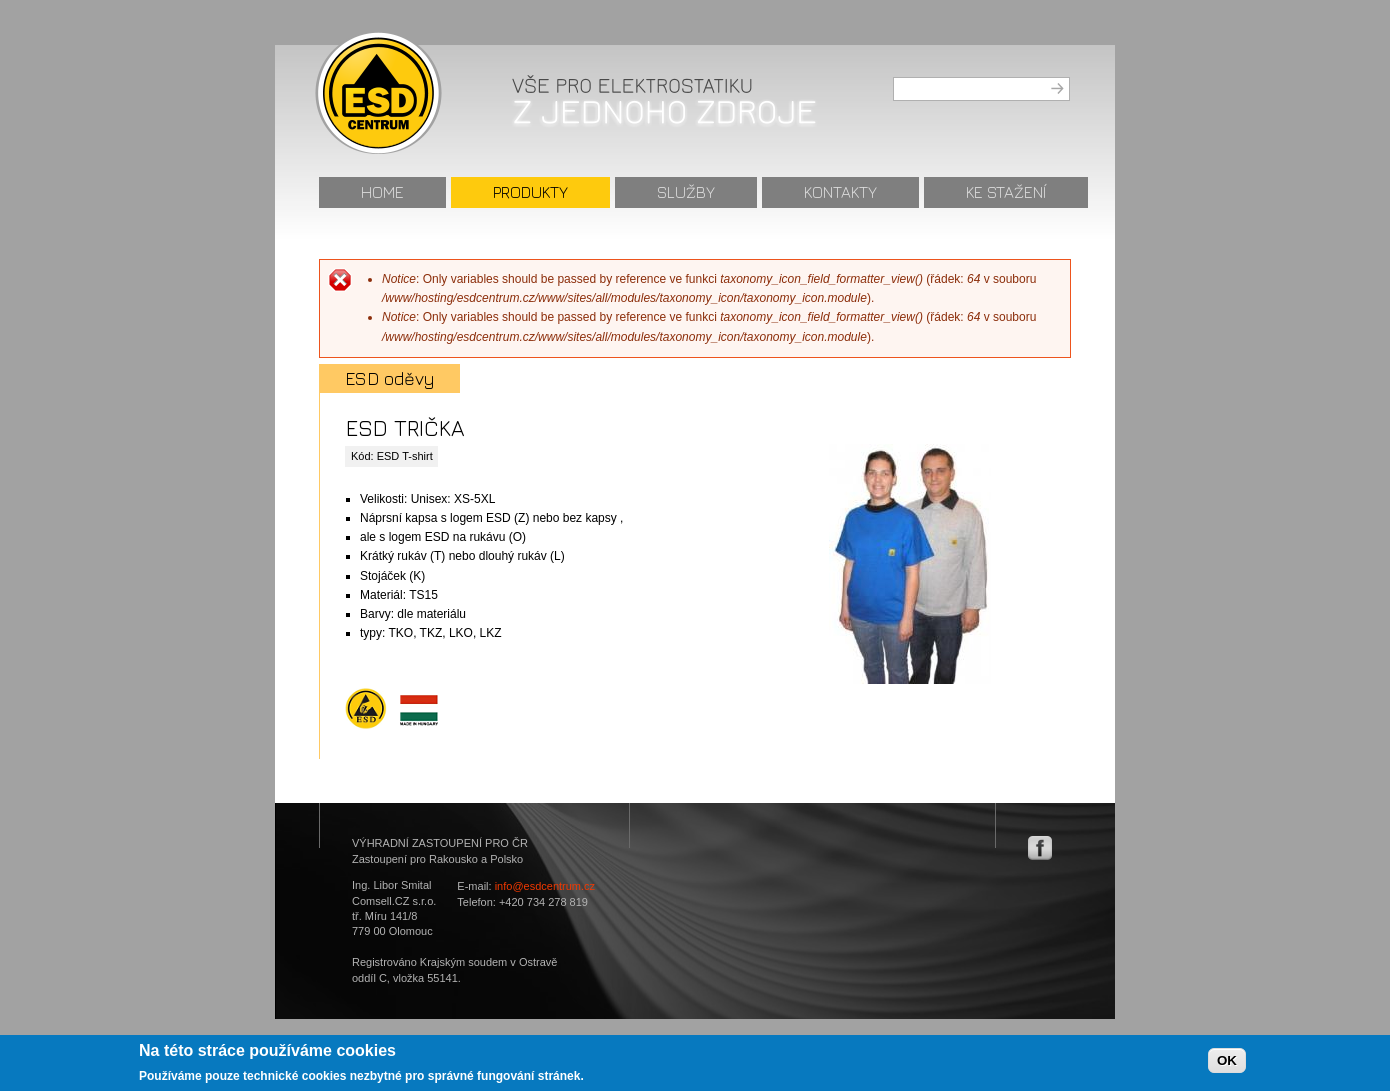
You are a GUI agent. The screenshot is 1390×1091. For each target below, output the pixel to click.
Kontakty (840, 192)
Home (382, 192)
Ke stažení (1006, 192)
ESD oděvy (390, 378)
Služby (686, 192)
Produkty (530, 192)
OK (1227, 1064)
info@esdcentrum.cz (545, 886)
